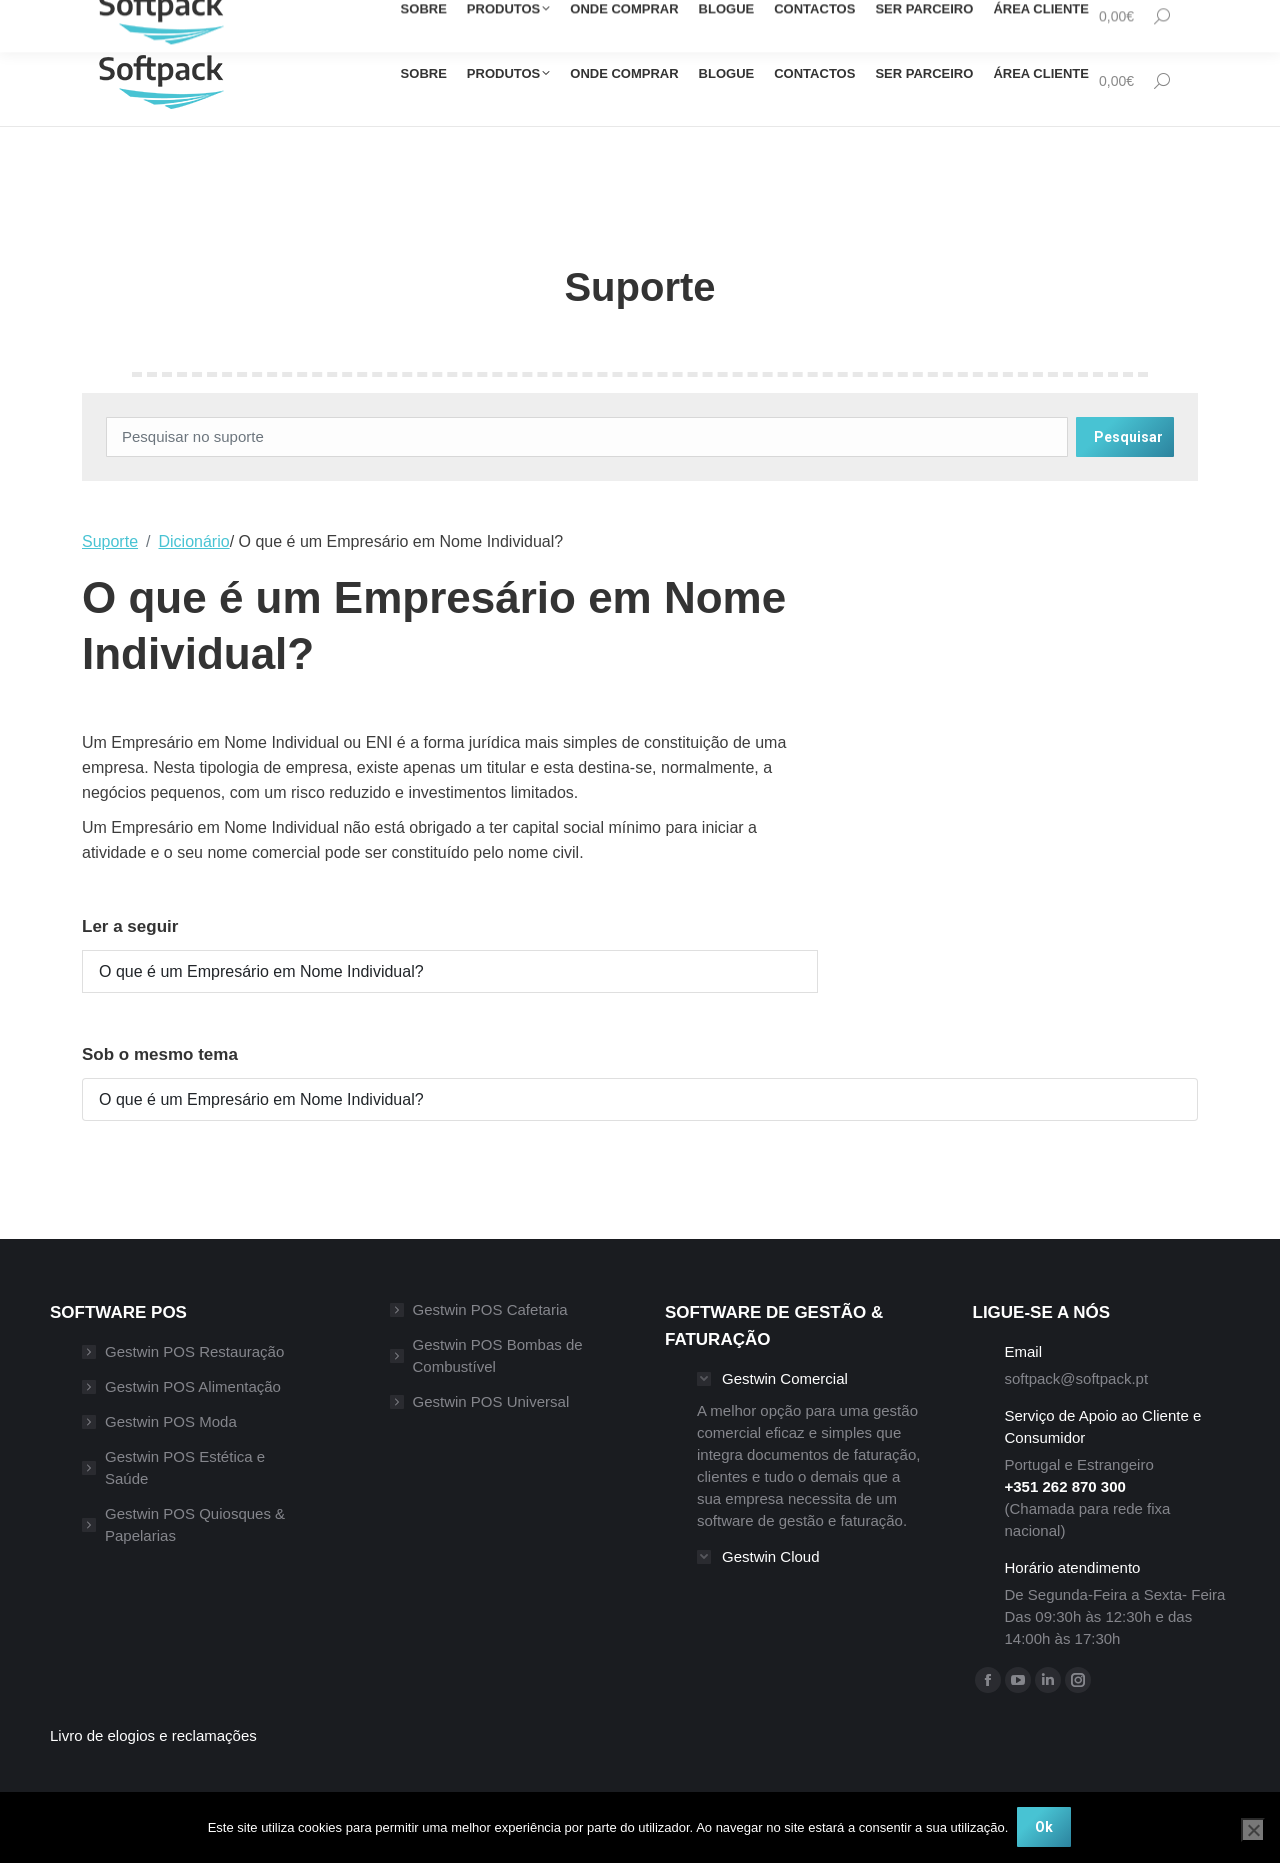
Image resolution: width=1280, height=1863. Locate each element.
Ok (1045, 1828)
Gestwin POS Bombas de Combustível (498, 1355)
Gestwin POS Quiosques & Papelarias (195, 1524)
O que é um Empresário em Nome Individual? (261, 971)
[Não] (1253, 1830)
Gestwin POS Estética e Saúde (185, 1467)
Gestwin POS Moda (171, 1421)
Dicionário (194, 541)
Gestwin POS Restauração (194, 1351)
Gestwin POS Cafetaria (490, 1309)
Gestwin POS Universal (491, 1401)
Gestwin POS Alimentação (193, 1386)
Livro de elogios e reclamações (153, 1735)
